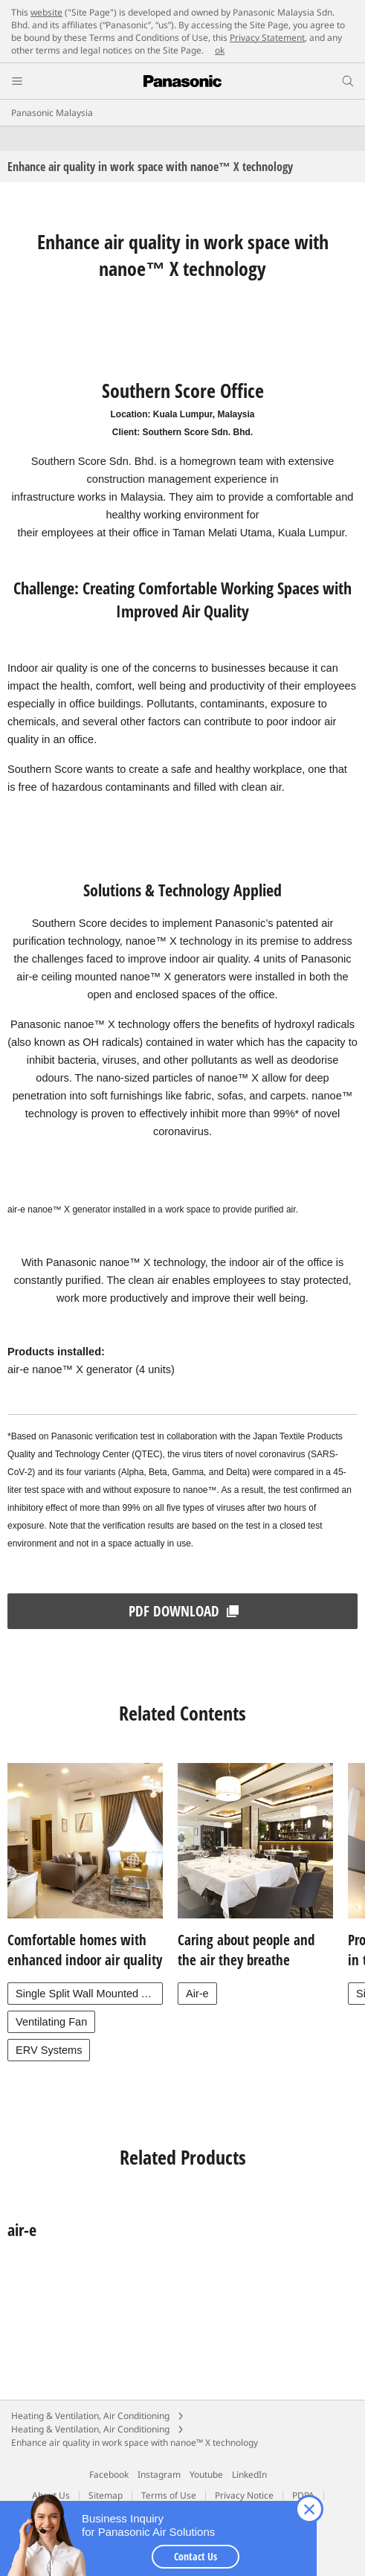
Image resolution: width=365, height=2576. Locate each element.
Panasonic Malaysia (52, 112)
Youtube (206, 2474)
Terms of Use (168, 2495)
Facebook (109, 2474)
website (46, 12)
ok (220, 50)
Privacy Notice (244, 2495)
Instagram (159, 2474)
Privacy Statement (267, 37)
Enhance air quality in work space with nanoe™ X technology (134, 2442)
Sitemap (105, 2495)
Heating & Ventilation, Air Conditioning (90, 2415)
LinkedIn (249, 2474)
